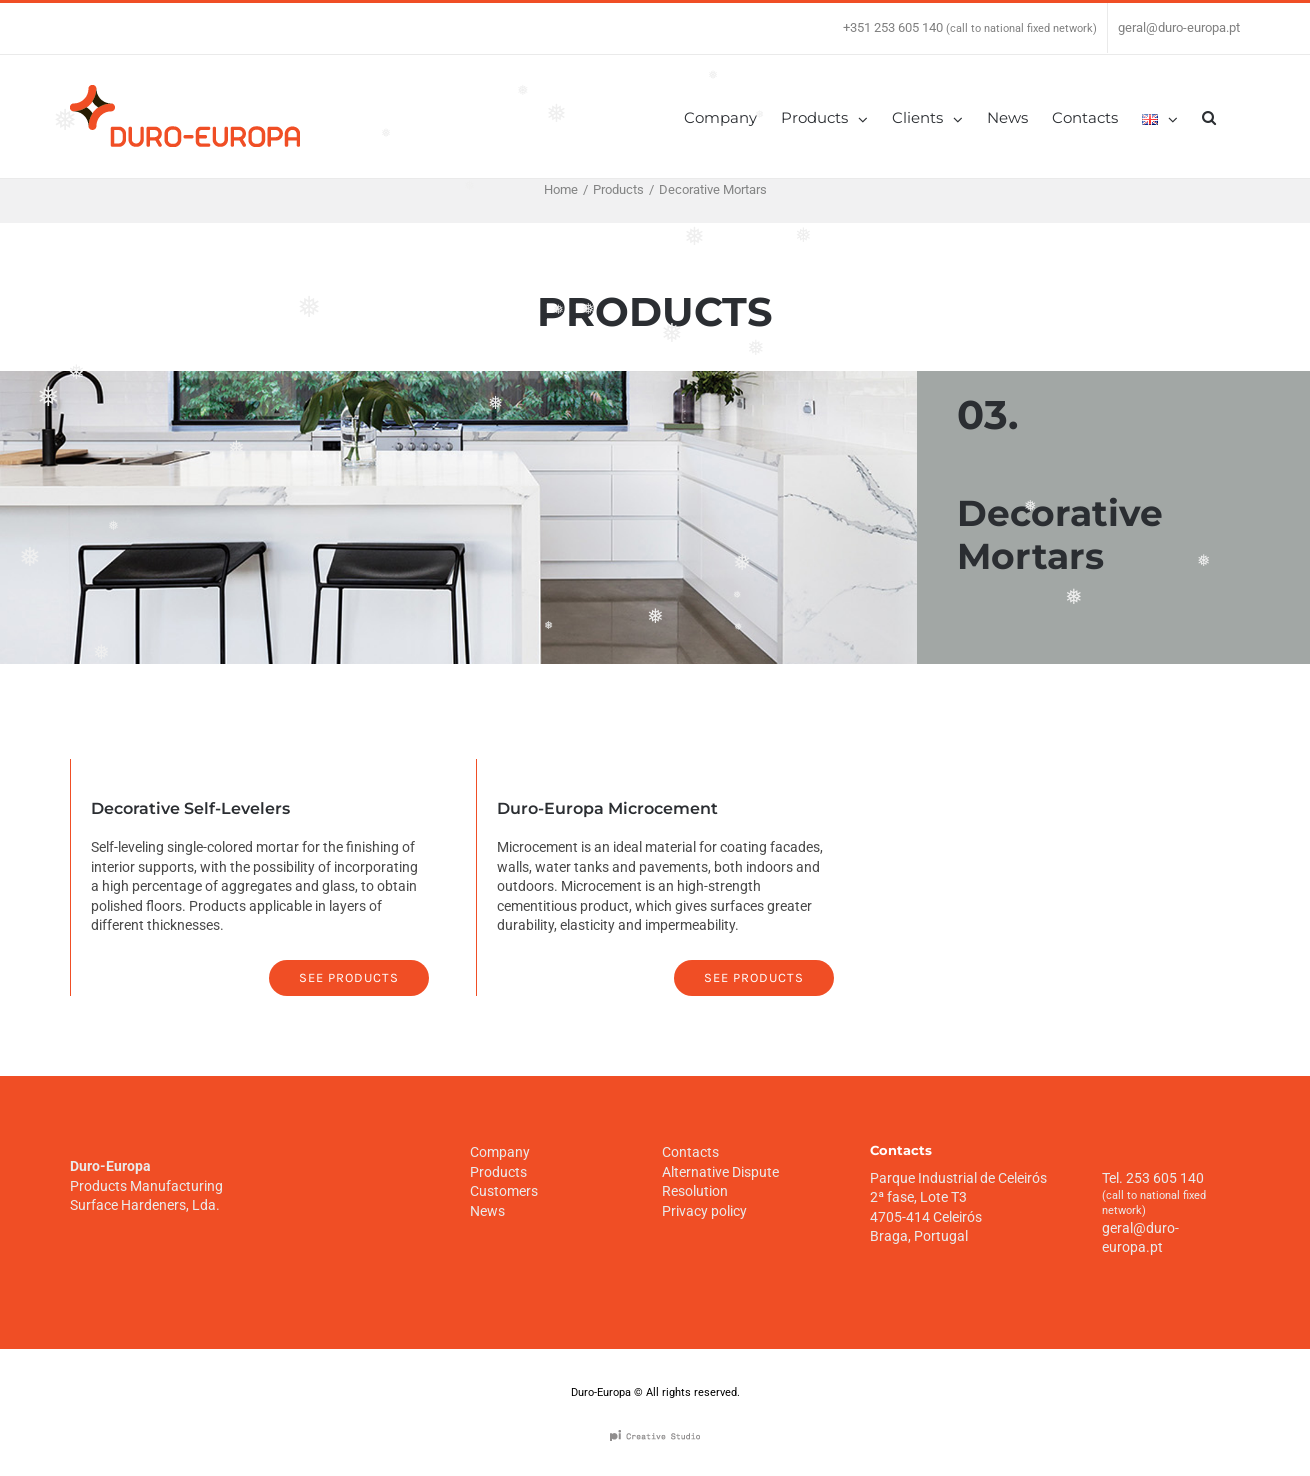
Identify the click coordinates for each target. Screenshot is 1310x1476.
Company (500, 1151)
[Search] (1209, 116)
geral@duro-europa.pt (1179, 27)
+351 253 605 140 (893, 27)
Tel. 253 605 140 (1153, 1177)
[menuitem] (732, 116)
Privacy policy (704, 1210)
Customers (504, 1190)
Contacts (690, 1151)
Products (498, 1171)
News (487, 1210)
